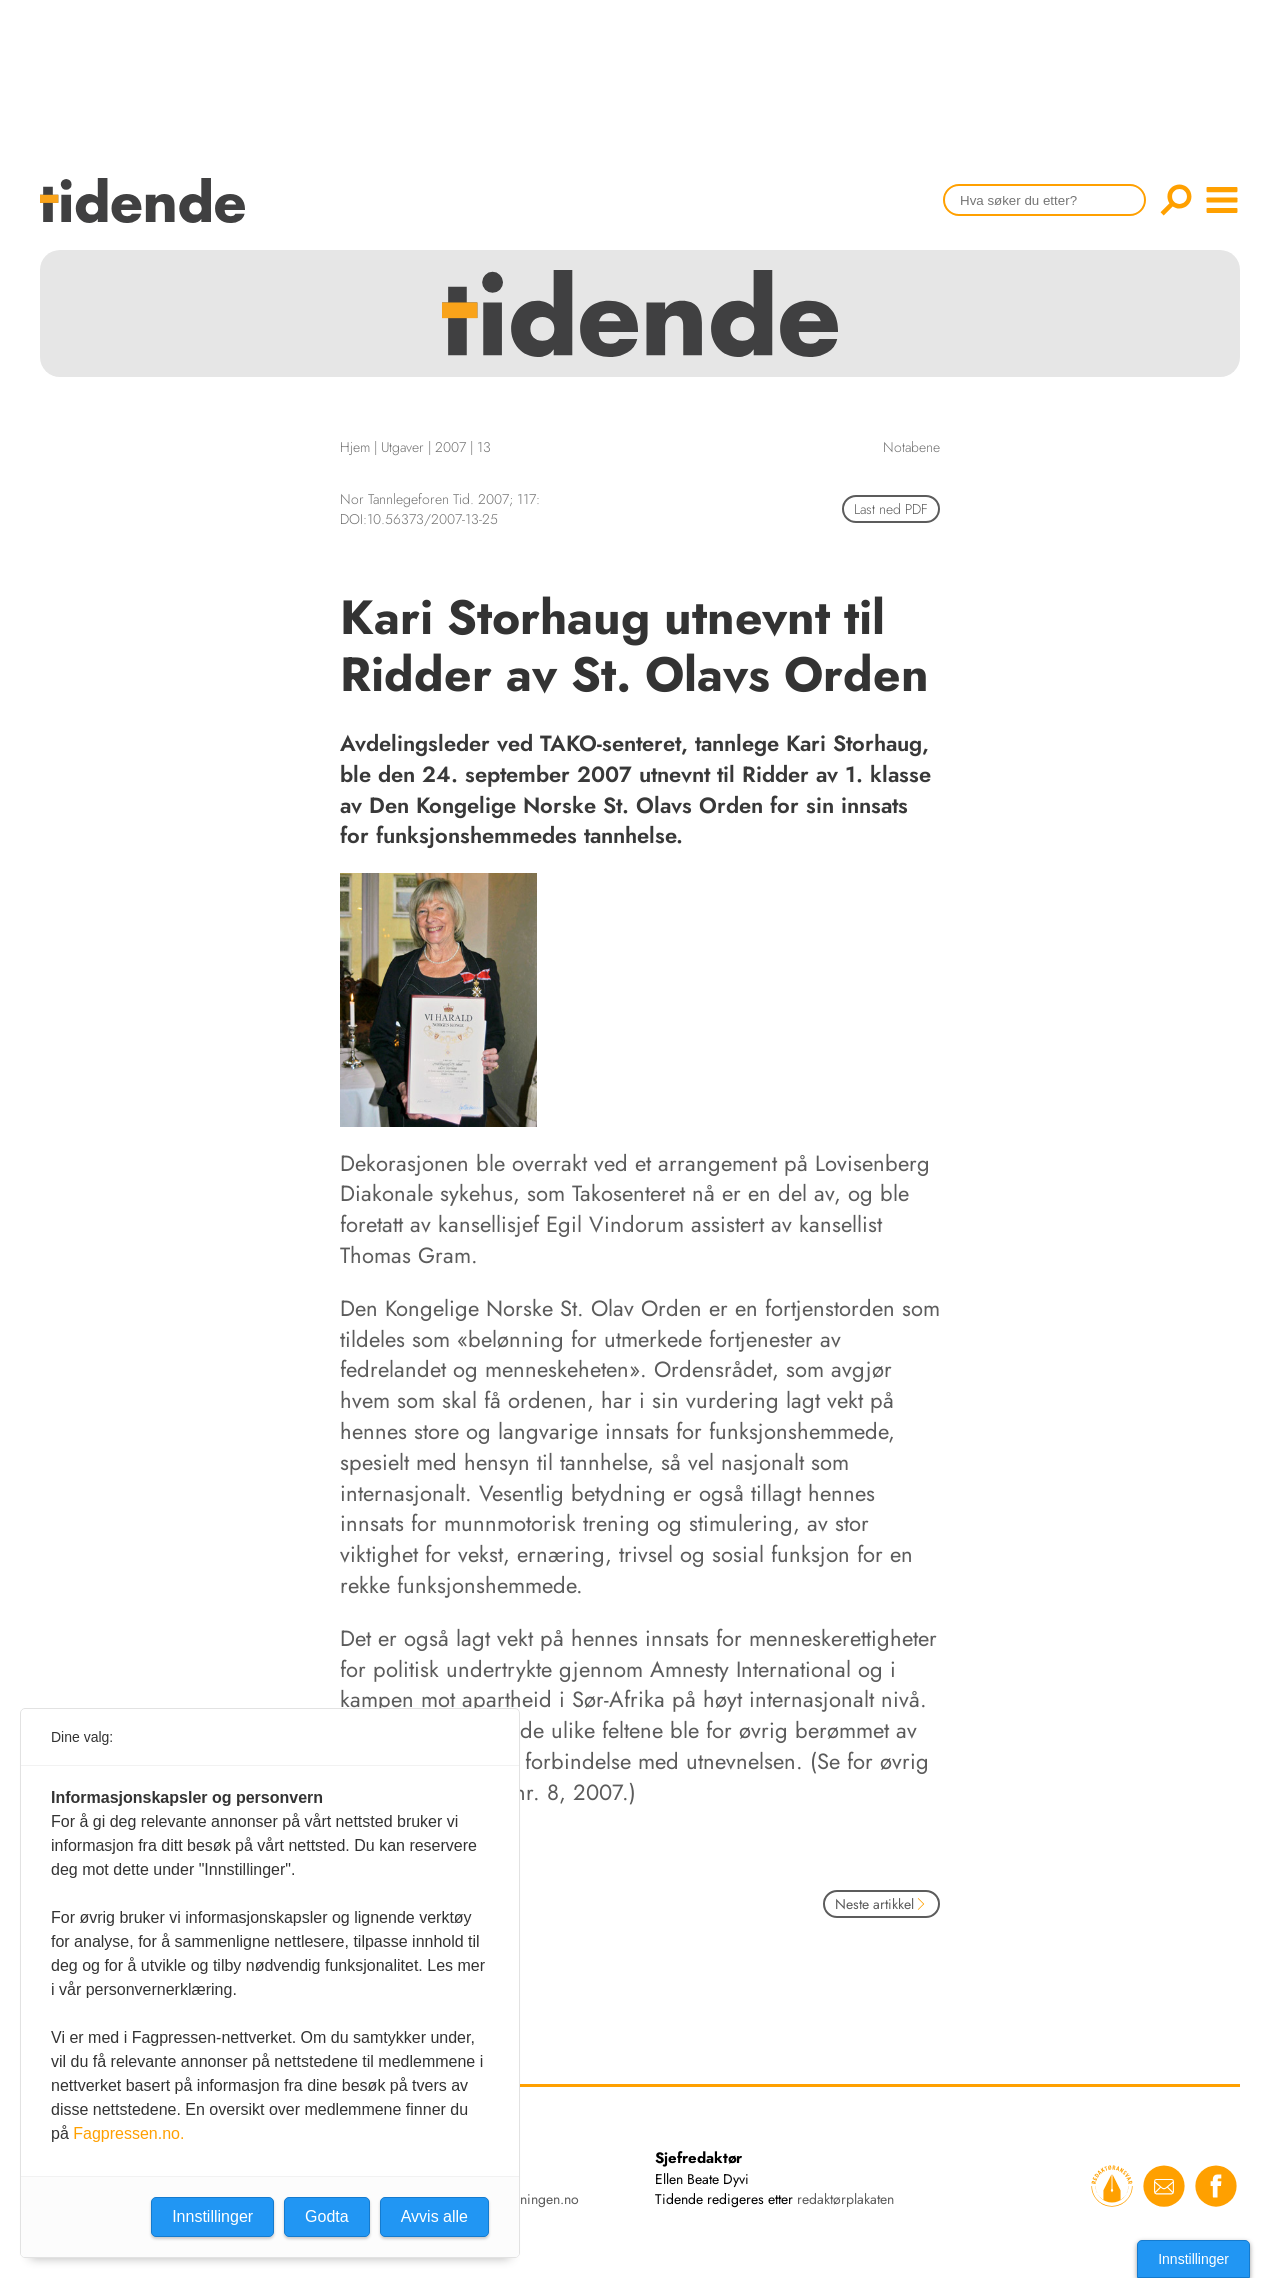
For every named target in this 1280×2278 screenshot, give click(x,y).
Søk (1176, 200)
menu (1222, 200)
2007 (450, 447)
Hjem (355, 447)
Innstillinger (1193, 2259)
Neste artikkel (881, 1904)
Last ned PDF (891, 509)
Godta (327, 2216)
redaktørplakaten (845, 2199)
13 (484, 447)
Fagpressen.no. (128, 2133)
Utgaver (402, 447)
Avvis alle (434, 2216)
